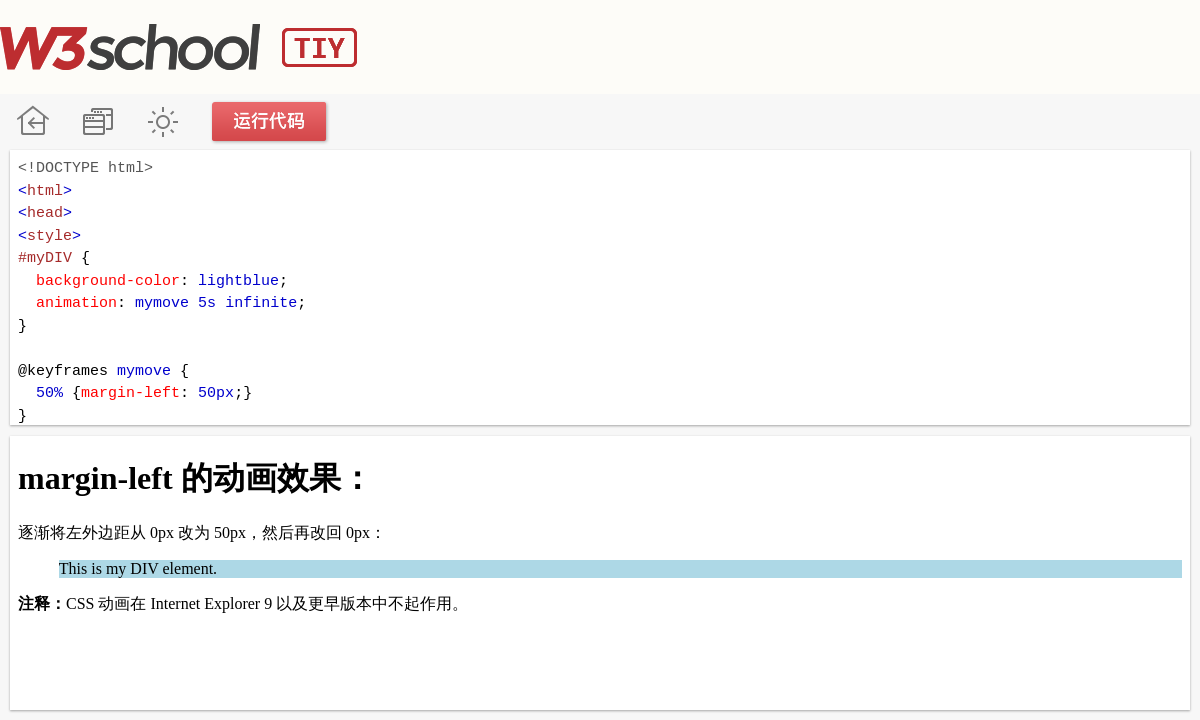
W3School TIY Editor (178, 47)
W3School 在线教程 (32, 121)
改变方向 (97, 121)
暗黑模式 (162, 121)
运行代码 (270, 121)
